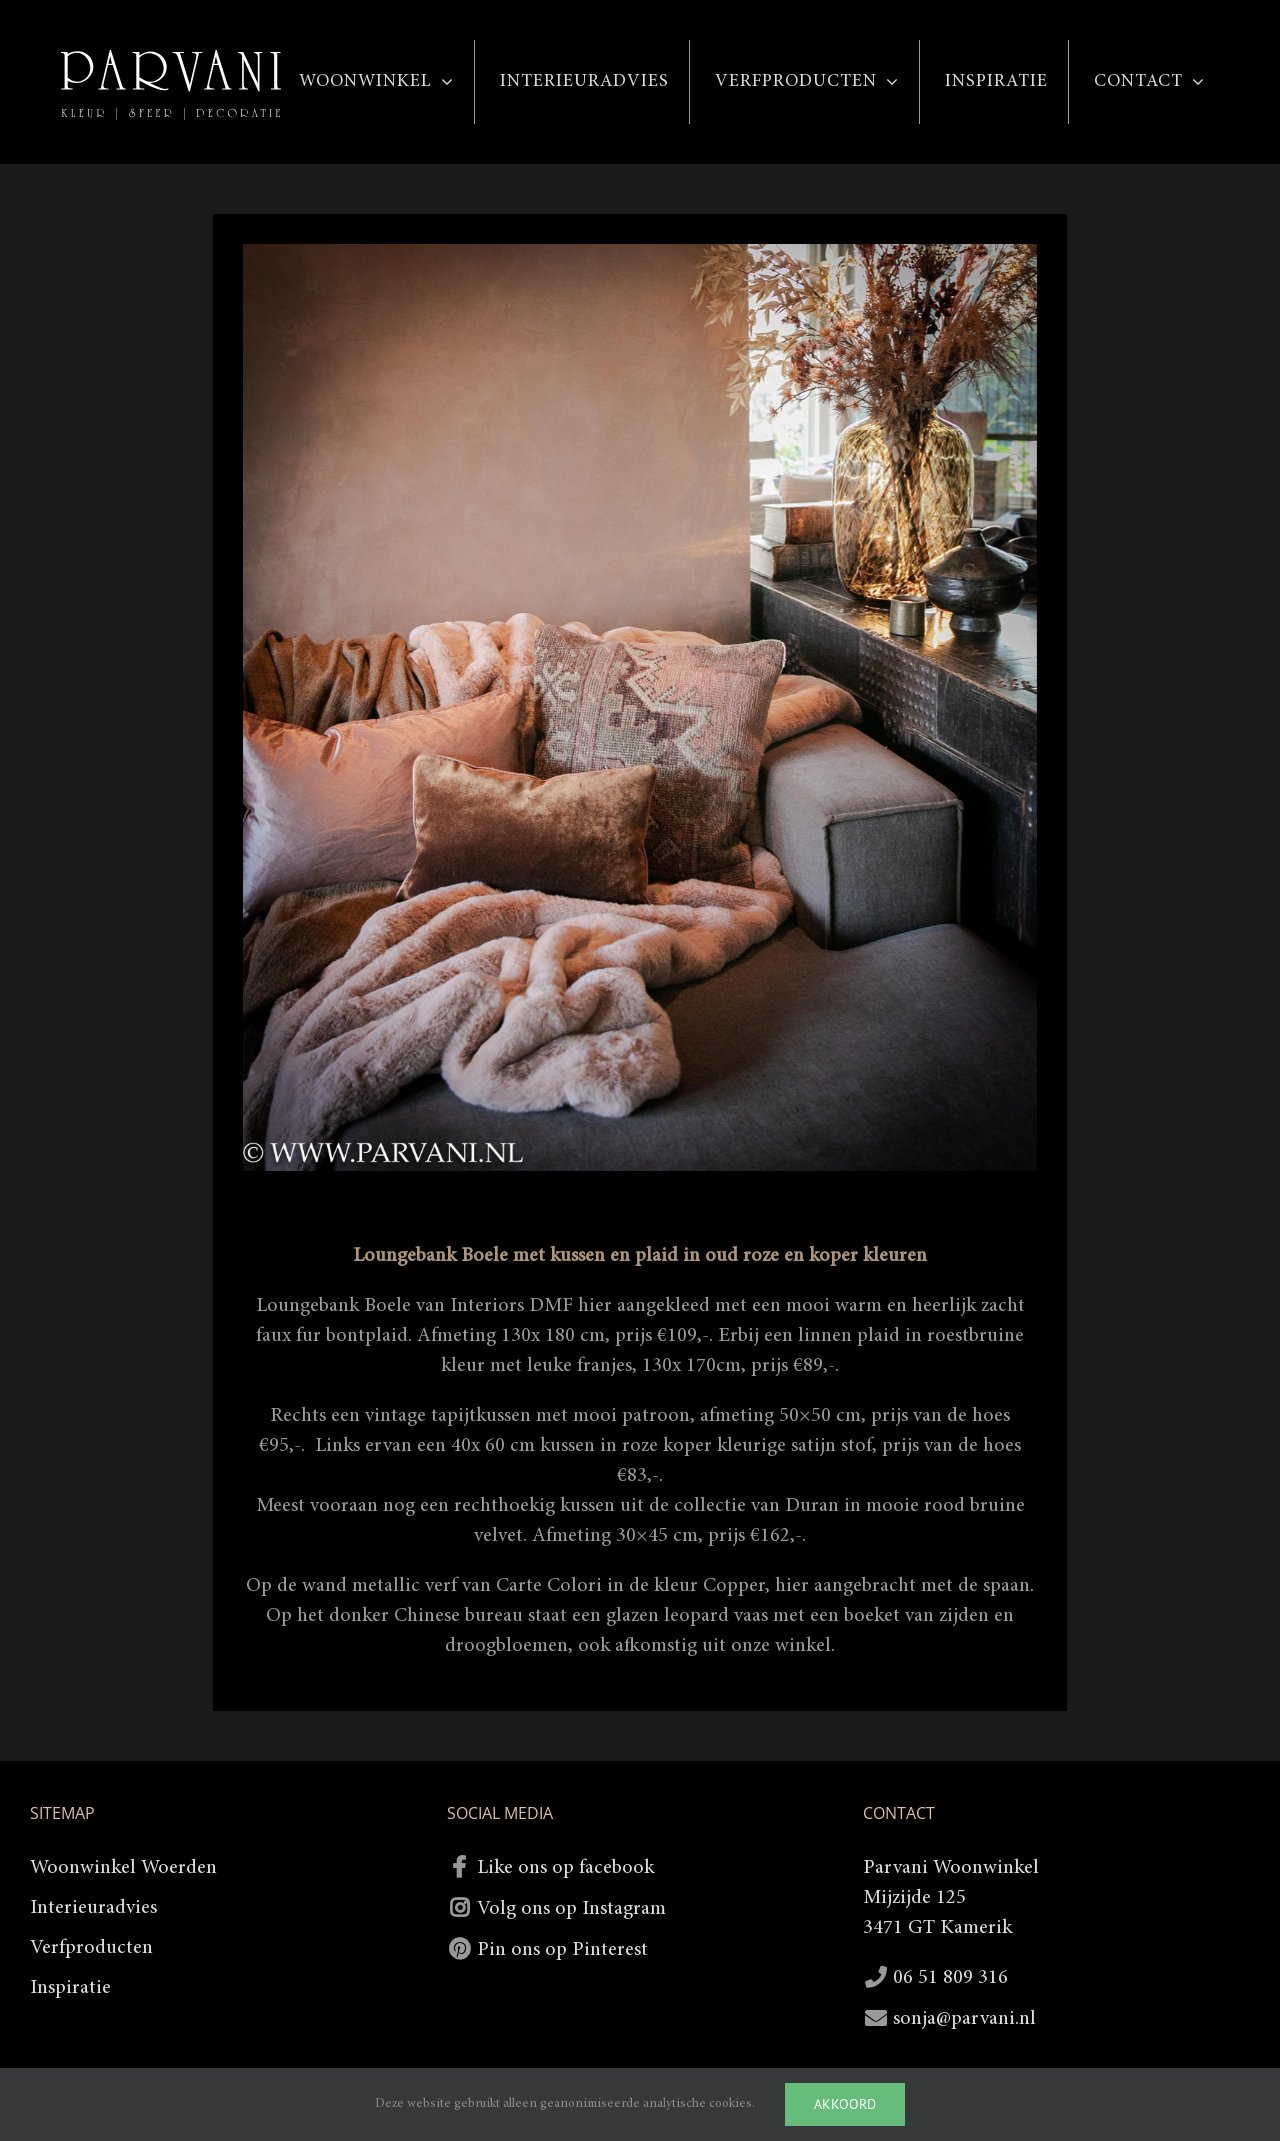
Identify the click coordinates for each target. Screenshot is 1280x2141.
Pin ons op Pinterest (562, 1950)
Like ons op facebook (565, 1868)
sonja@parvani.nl (964, 2019)
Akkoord (845, 2104)
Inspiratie (70, 1988)
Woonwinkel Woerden (123, 1868)
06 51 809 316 (950, 1978)
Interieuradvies (93, 1908)
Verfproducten (91, 1948)
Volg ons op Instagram (571, 1909)
